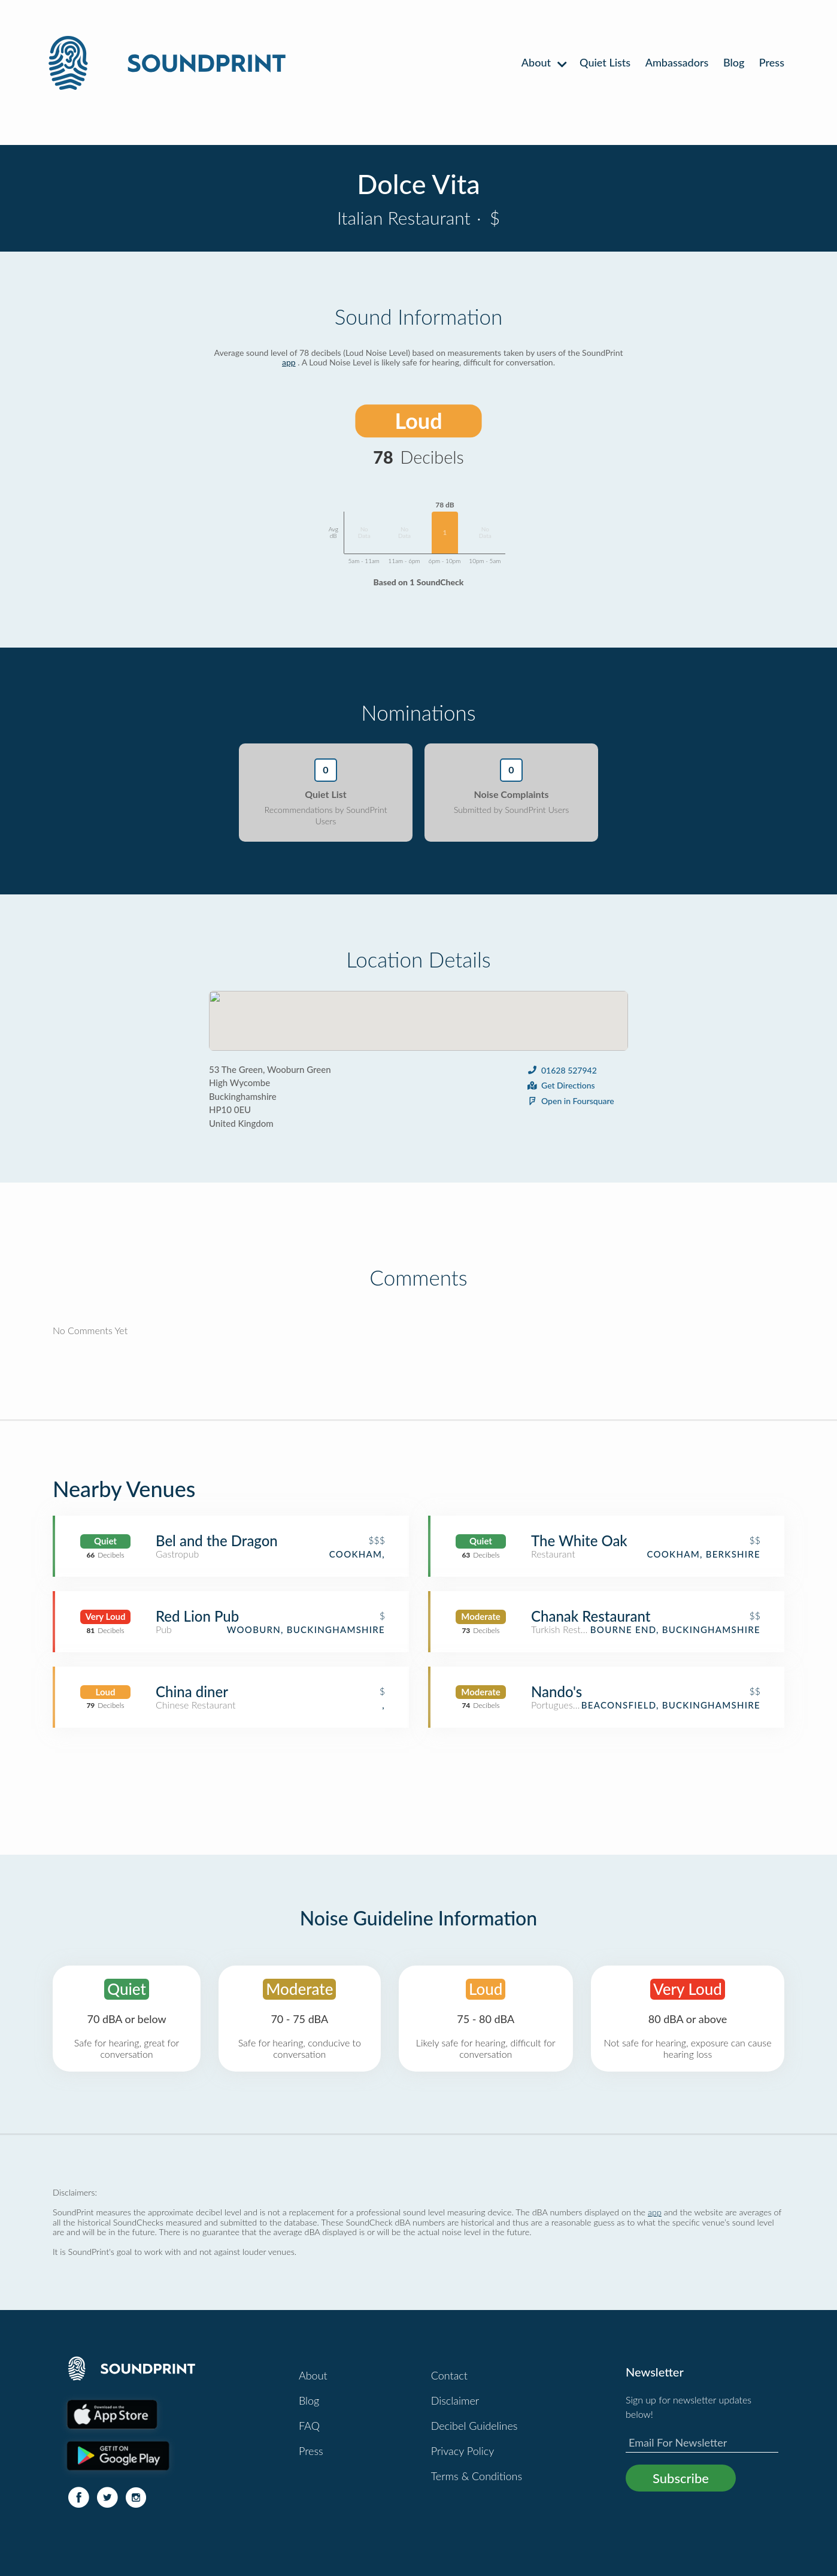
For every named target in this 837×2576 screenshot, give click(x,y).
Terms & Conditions (476, 2476)
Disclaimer (455, 2400)
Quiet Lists (605, 62)
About (543, 62)
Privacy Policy (463, 2450)
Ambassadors (677, 62)
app (289, 362)
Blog (733, 62)
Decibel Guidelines (474, 2425)
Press (771, 62)
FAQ (309, 2425)
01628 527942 (561, 1070)
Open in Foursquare (570, 1101)
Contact (449, 2375)
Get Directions (560, 1085)
